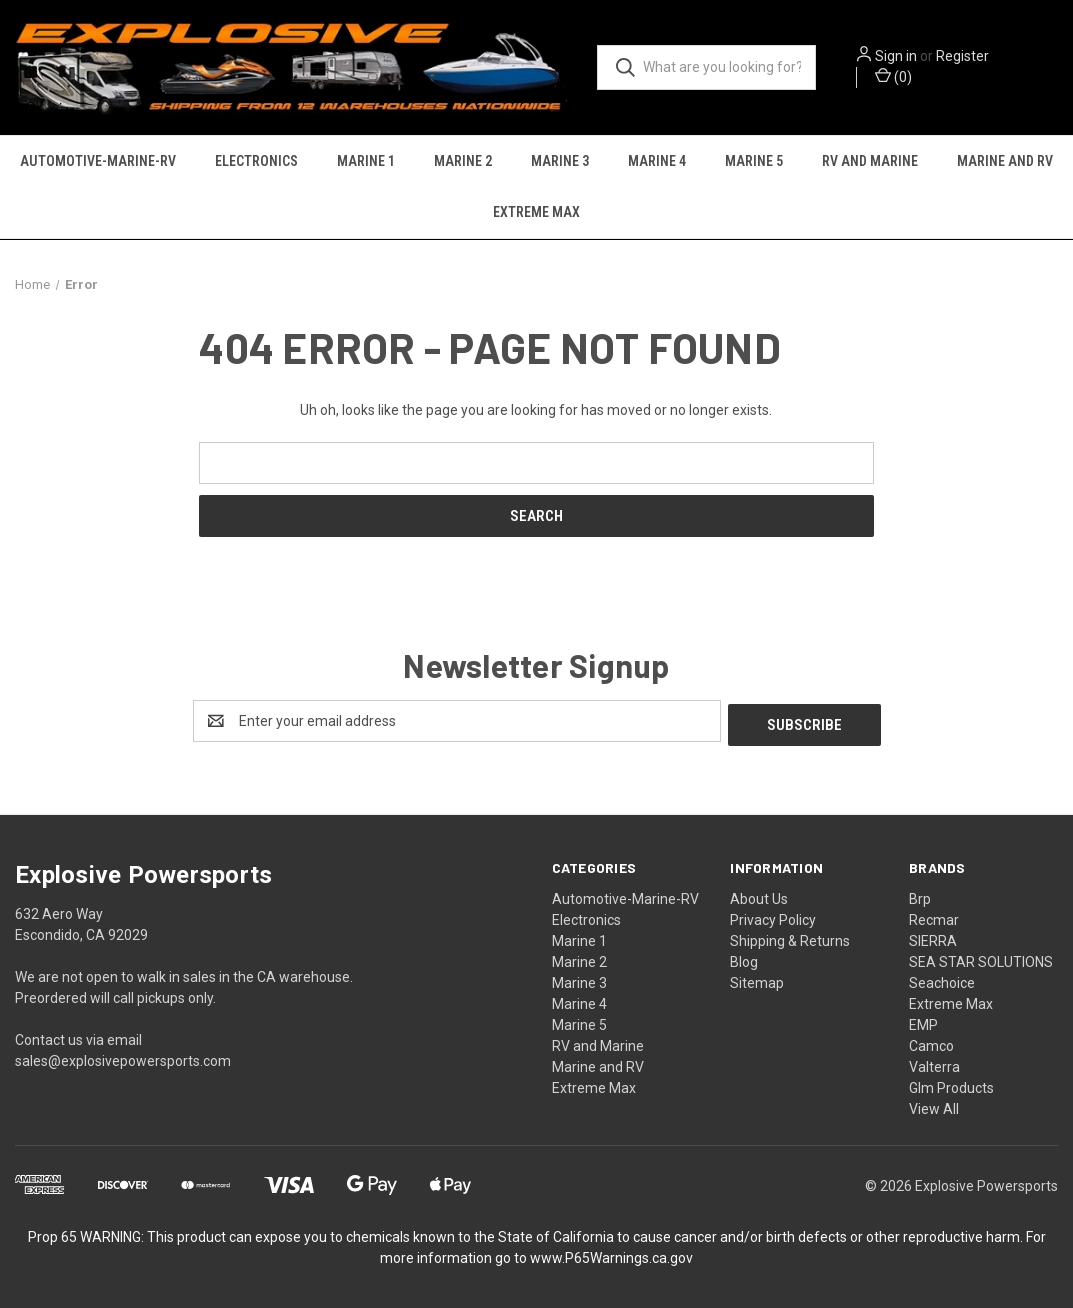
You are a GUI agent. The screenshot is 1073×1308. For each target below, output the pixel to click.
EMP (923, 1022)
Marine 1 (366, 162)
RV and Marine (870, 162)
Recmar (934, 917)
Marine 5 (754, 162)
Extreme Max (536, 213)
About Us (759, 896)
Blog (744, 959)
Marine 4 (657, 162)
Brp (920, 896)
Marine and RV (1005, 162)
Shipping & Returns (790, 938)
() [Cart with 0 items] (896, 77)
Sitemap (757, 980)
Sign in (899, 57)
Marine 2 (463, 162)
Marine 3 (560, 162)
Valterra (934, 1064)
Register (965, 57)
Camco (931, 1043)
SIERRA (933, 938)
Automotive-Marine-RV (98, 162)
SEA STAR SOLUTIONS (981, 959)
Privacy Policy (773, 917)
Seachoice (942, 980)
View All (934, 1106)
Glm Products (951, 1085)
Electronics (256, 162)
